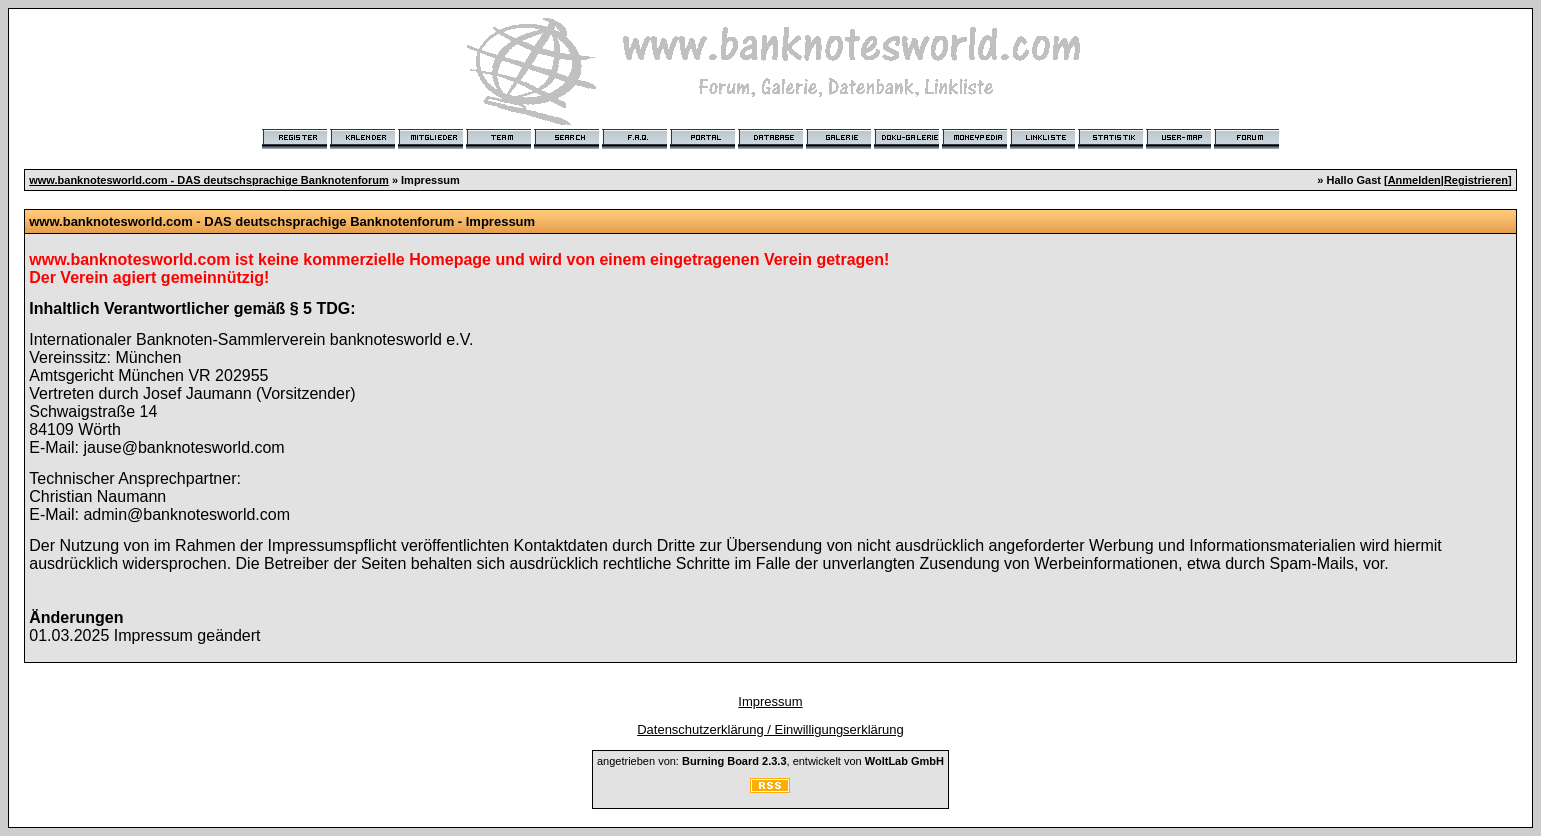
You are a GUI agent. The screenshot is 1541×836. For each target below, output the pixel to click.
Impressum (770, 701)
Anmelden (1414, 180)
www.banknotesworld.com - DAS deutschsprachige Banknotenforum (209, 180)
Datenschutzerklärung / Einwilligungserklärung (770, 729)
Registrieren (1476, 180)
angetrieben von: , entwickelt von (770, 761)
